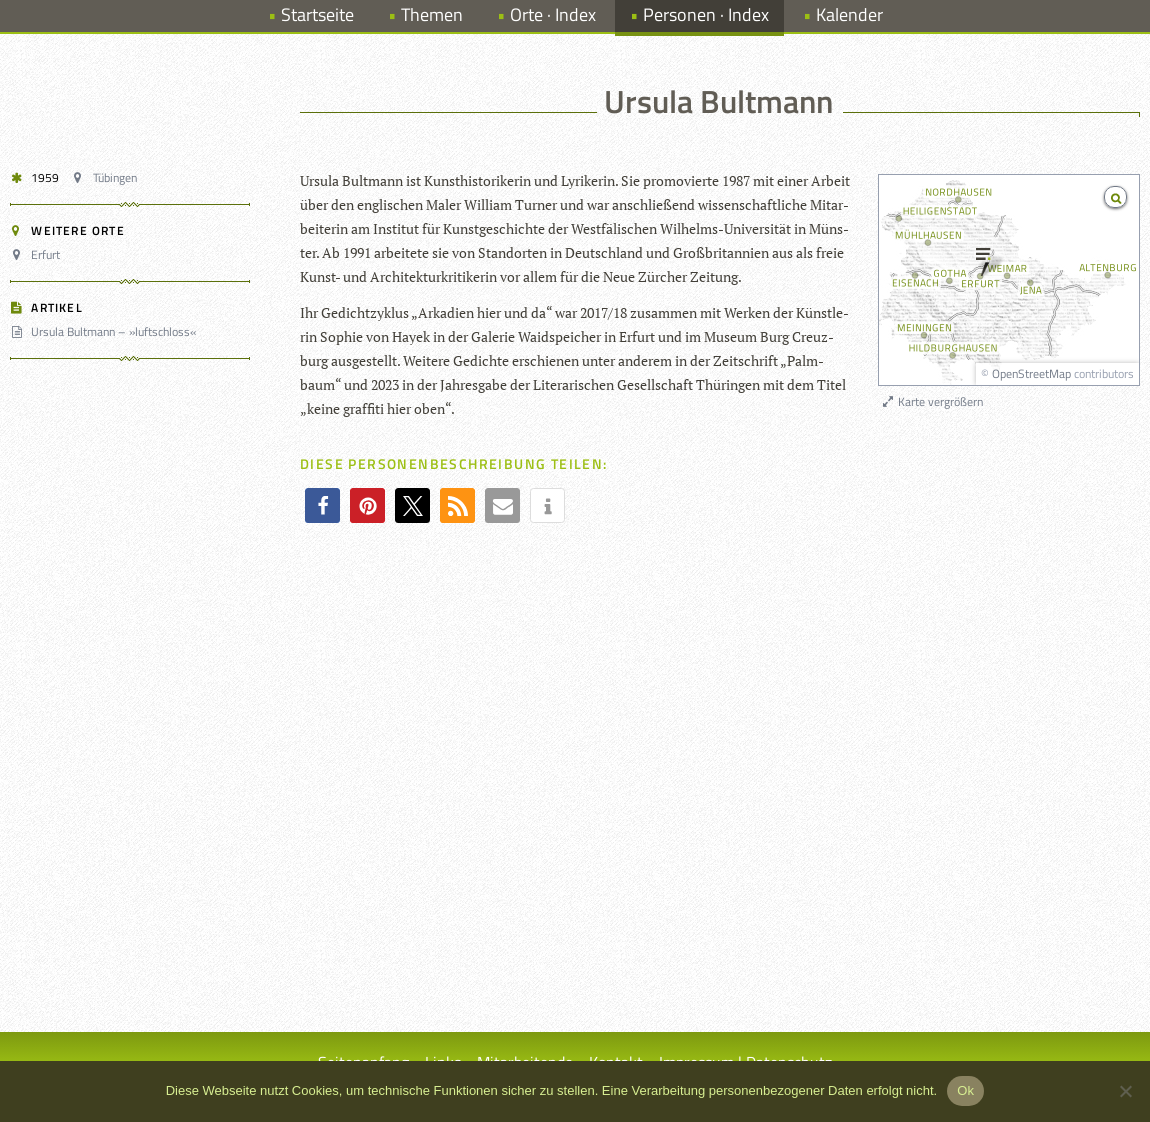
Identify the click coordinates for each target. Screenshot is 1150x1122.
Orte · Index (553, 14)
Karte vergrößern (931, 401)
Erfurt (38, 254)
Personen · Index (706, 14)
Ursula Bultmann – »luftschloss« (106, 331)
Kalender (849, 14)
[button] (322, 505)
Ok (965, 1090)
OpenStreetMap (1031, 373)
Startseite (317, 14)
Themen (432, 14)
